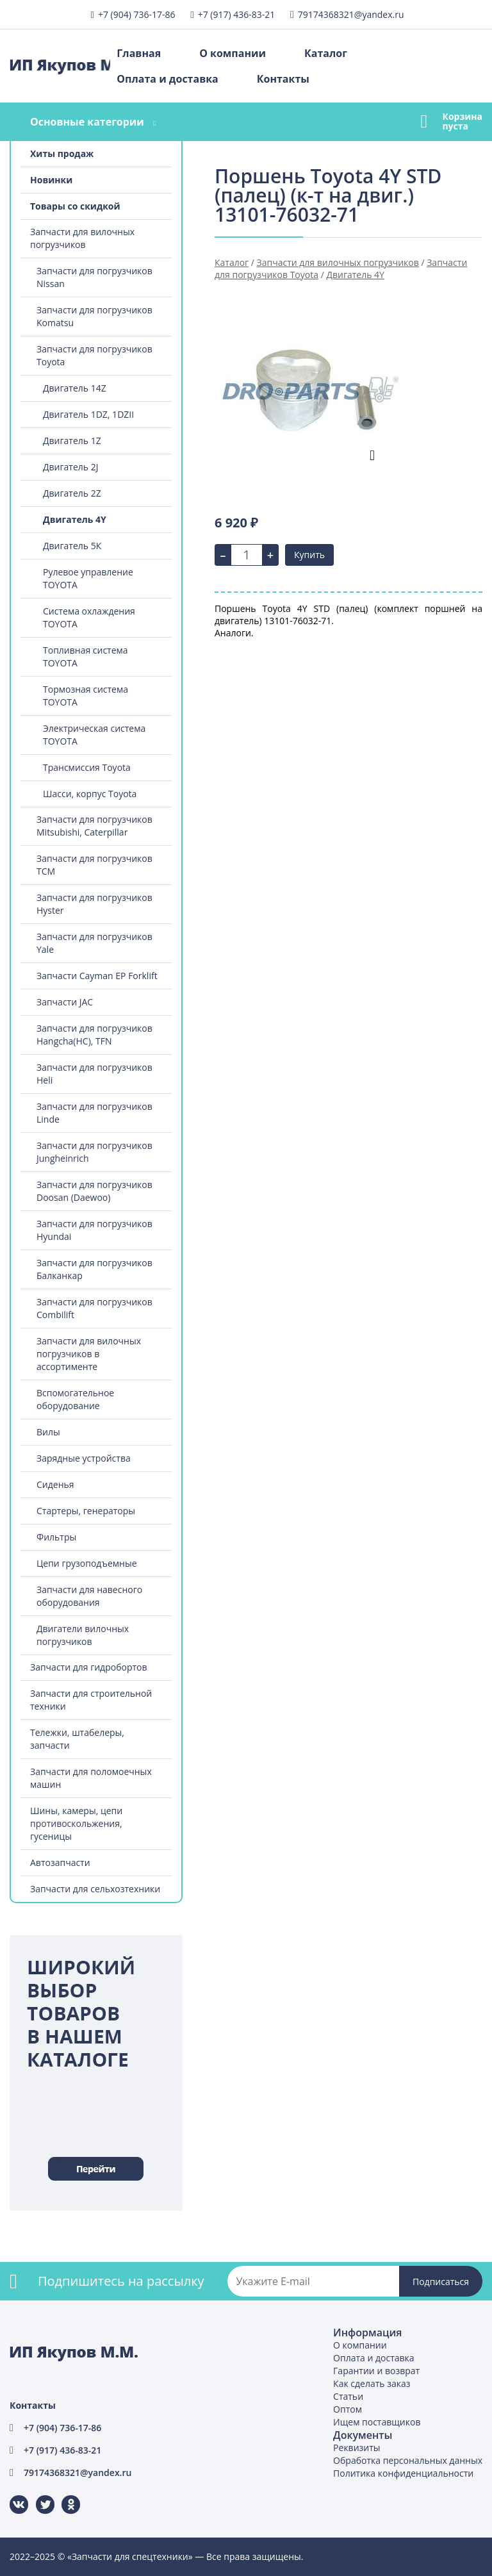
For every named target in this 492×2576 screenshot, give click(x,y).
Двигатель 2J (70, 467)
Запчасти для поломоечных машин (91, 1777)
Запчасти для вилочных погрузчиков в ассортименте (89, 1354)
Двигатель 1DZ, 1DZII (88, 414)
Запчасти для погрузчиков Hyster (94, 903)
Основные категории (87, 122)
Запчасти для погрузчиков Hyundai (94, 1230)
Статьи (348, 2396)
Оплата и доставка (167, 79)
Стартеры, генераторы (86, 1511)
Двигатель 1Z (72, 440)
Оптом (347, 2409)
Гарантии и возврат (376, 2371)
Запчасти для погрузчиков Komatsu (94, 316)
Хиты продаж (62, 153)
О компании (232, 53)
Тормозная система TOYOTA (85, 695)
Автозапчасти (60, 1862)
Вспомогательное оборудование (75, 1399)
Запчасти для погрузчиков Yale (94, 942)
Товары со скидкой (75, 206)
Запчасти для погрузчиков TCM (94, 864)
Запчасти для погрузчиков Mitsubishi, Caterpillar (94, 825)
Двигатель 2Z (72, 493)
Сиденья (55, 1484)
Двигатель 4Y (74, 519)
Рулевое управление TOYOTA (88, 578)
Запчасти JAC (65, 1002)
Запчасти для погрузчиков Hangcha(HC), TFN (94, 1034)
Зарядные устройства (84, 1458)
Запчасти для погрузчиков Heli (94, 1073)
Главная (139, 53)
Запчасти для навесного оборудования (89, 1595)
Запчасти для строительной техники (91, 1699)
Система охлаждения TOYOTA (89, 617)
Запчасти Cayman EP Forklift (97, 976)
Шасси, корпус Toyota (89, 794)
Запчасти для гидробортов (88, 1667)
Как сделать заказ (371, 2383)
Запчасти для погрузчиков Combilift (94, 1308)
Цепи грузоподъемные (87, 1563)
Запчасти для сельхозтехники (95, 1889)
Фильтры (56, 1537)
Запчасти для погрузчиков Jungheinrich (94, 1151)
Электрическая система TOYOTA (94, 734)
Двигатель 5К (72, 546)
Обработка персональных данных (407, 2460)
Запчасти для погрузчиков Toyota (94, 355)
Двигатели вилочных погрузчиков (83, 1634)
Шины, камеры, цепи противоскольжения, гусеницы (76, 1823)
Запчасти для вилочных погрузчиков (82, 238)
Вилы (48, 1432)
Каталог (325, 53)
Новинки (51, 180)
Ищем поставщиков (376, 2422)
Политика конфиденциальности (403, 2473)
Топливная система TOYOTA (85, 656)
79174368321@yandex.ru (351, 14)
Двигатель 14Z (74, 388)
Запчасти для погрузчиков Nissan (94, 277)
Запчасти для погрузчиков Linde (94, 1112)
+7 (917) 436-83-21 (236, 14)
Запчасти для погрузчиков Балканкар (94, 1269)
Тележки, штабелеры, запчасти (77, 1738)
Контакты (283, 79)
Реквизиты (356, 2447)
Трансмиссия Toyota (87, 767)
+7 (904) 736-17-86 (137, 14)
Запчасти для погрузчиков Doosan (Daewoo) (94, 1190)
